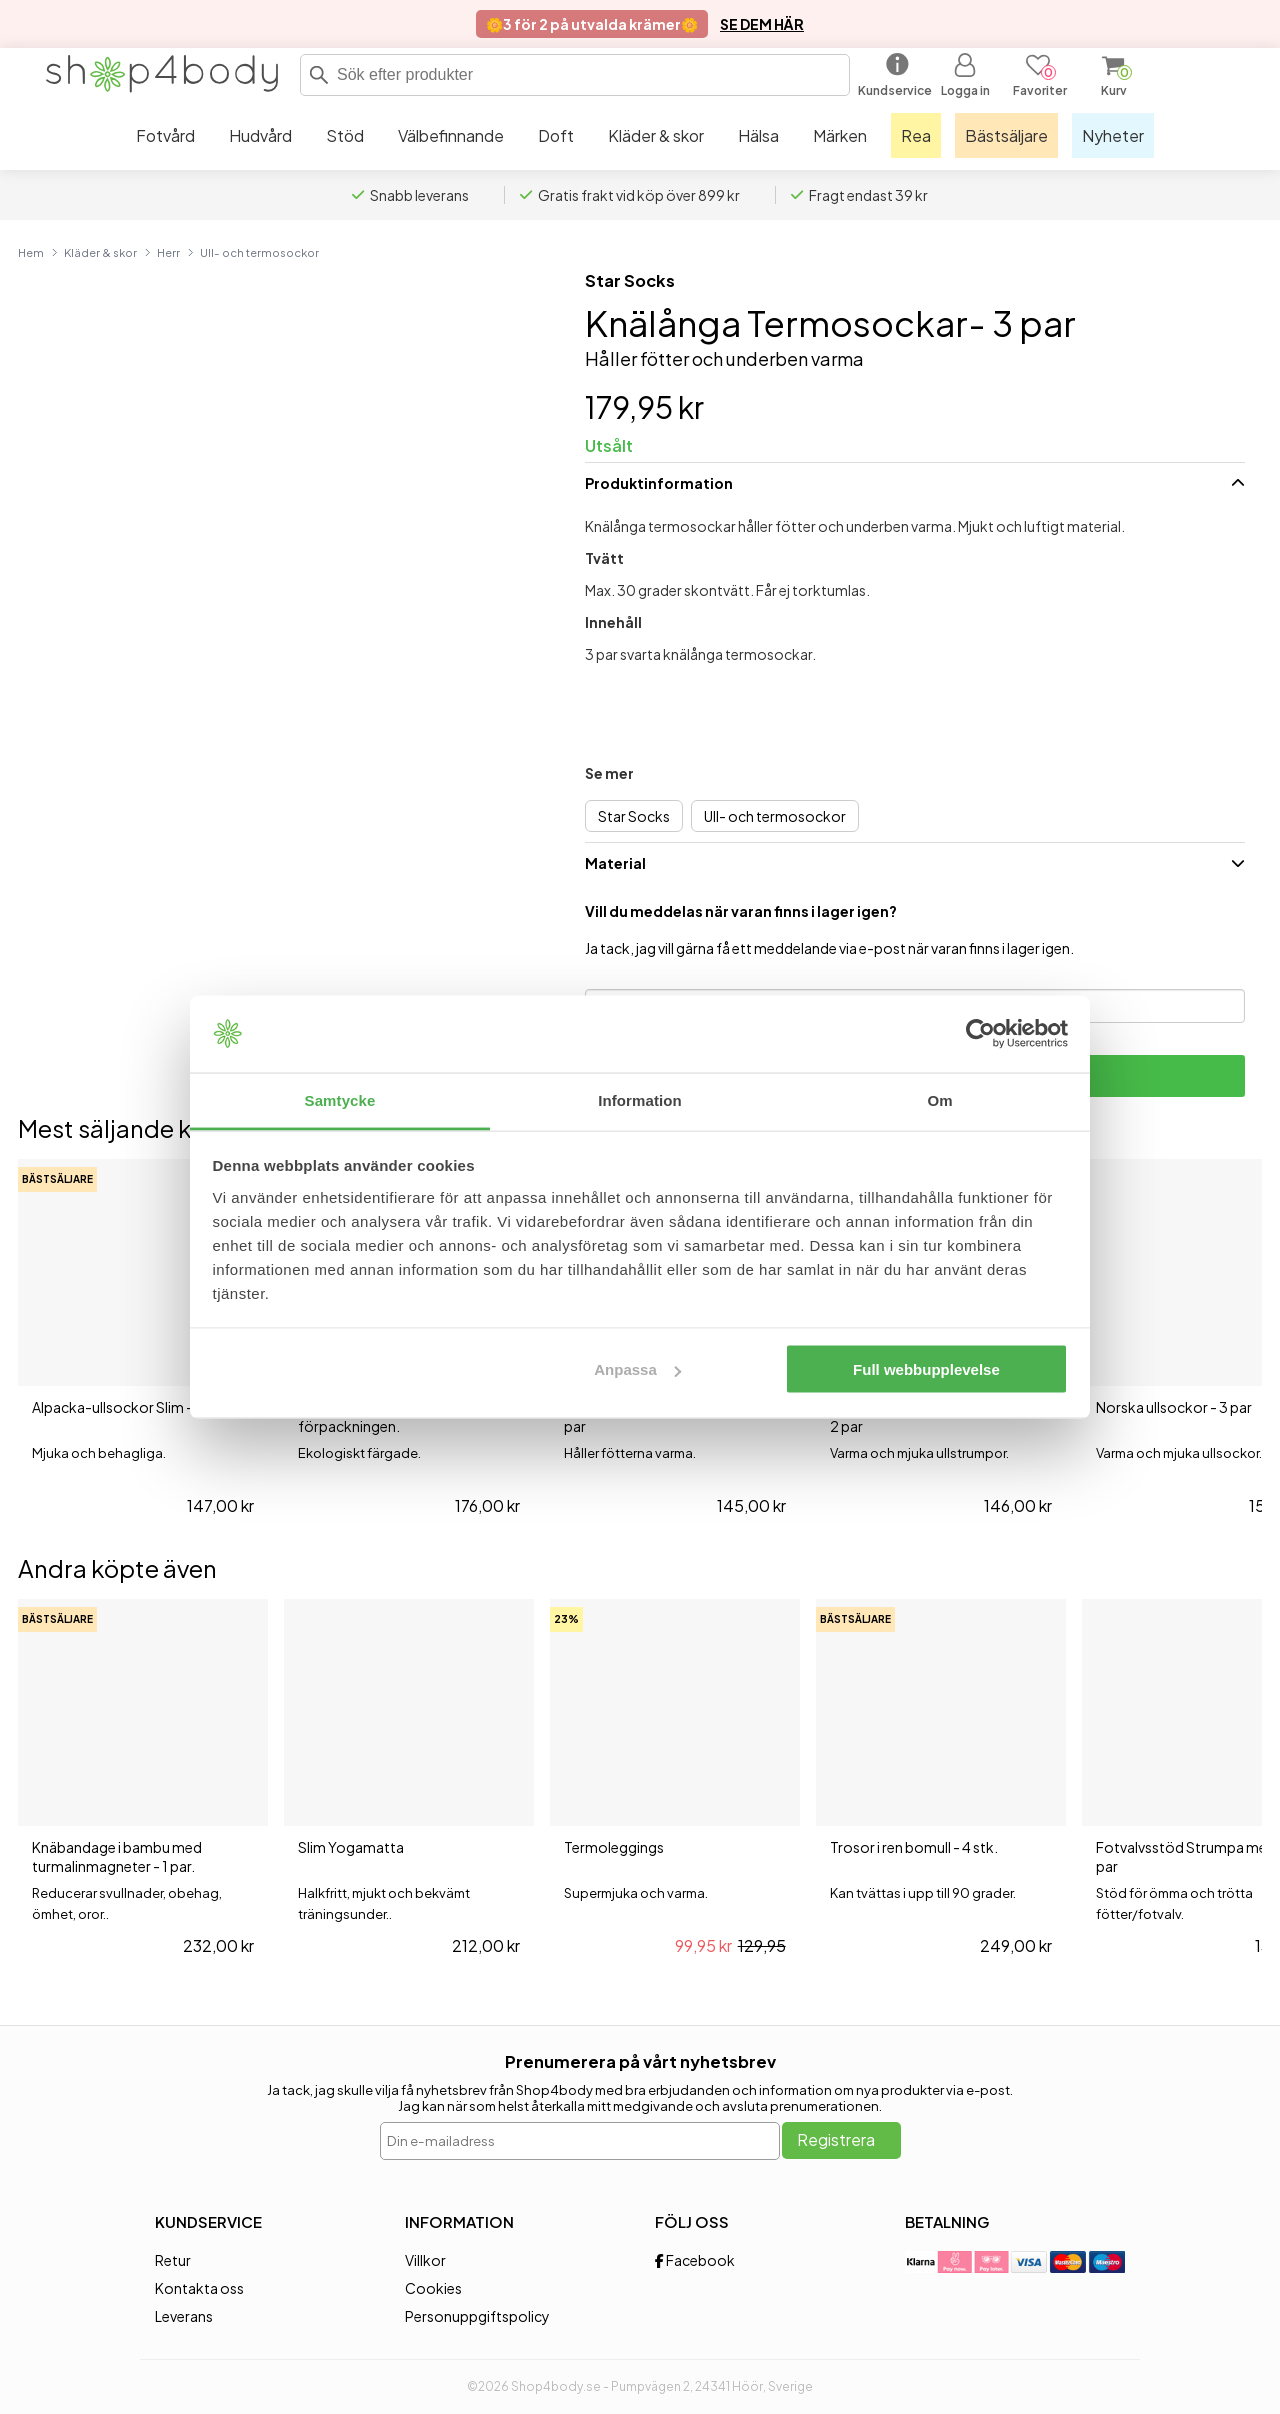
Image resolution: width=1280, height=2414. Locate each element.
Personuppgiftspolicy (477, 2316)
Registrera (836, 2139)
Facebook (695, 2260)
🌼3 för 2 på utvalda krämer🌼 (592, 24)
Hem (31, 252)
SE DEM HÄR (762, 24)
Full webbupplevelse (926, 1369)
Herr (168, 252)
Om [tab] (939, 1099)
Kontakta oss (199, 2288)
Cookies (433, 2288)
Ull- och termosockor (259, 252)
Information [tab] (640, 1099)
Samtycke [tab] (340, 1099)
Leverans (184, 2316)
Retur (173, 2260)
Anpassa (637, 1369)
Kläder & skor (100, 252)
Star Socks (630, 280)
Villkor (425, 2260)
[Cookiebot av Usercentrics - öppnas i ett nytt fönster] (980, 1034)
